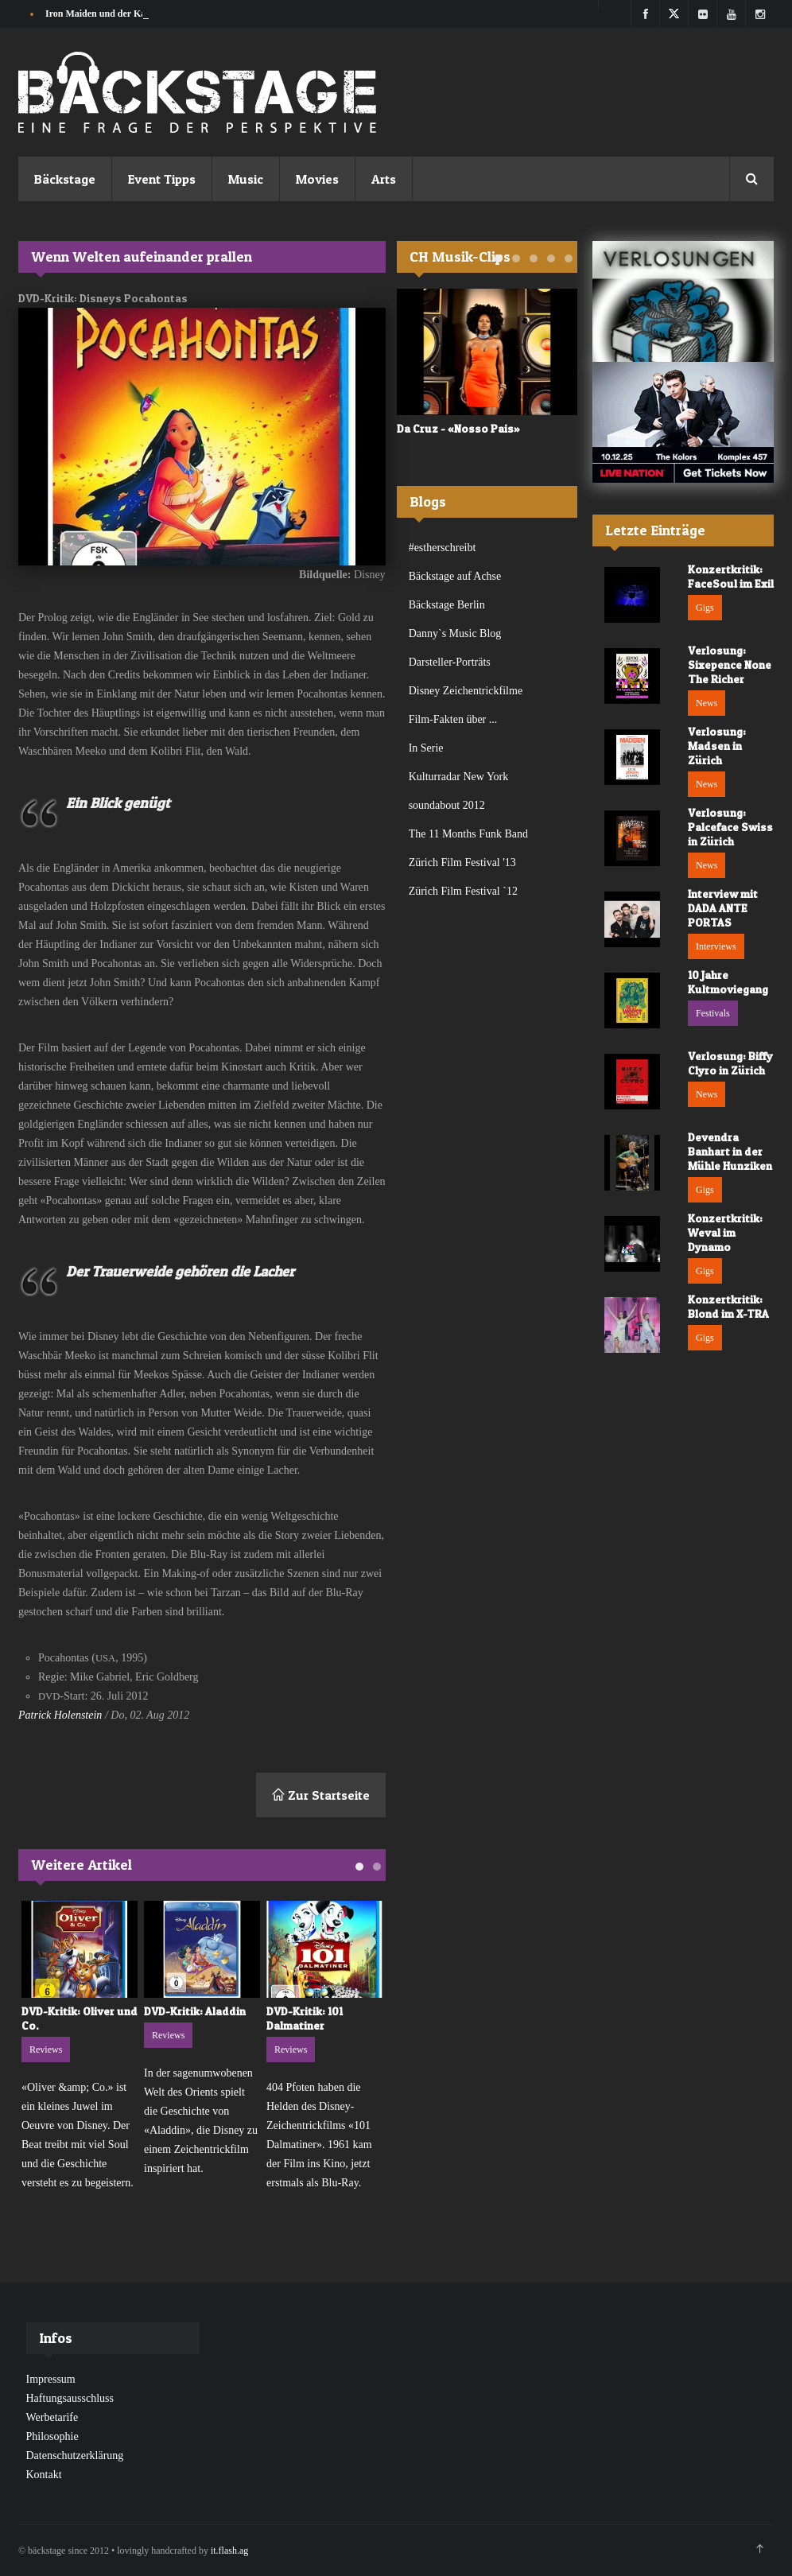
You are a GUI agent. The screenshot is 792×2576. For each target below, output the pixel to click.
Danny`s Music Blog (455, 633)
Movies (317, 179)
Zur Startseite (321, 1795)
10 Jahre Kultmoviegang (728, 982)
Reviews (45, 2049)
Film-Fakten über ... (453, 719)
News (706, 703)
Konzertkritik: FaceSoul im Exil (731, 576)
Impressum (51, 2379)
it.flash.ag (229, 2550)
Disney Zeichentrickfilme (465, 691)
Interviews (716, 946)
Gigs (705, 607)
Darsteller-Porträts (450, 662)
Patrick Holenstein (60, 1715)
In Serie (426, 748)
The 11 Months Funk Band (468, 834)
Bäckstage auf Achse (455, 576)
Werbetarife (52, 2417)
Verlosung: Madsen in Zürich (717, 746)
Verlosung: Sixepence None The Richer (729, 664)
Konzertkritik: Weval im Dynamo (725, 1232)
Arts (383, 179)
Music (245, 179)
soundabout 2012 (447, 805)
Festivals (713, 1013)
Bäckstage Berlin (447, 605)
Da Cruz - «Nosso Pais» (458, 428)
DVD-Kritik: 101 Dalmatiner (304, 2018)
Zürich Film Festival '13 (462, 862)
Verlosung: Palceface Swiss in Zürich (730, 827)
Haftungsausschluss (70, 2398)
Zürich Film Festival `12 (463, 891)
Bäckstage (64, 179)
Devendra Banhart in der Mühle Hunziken (730, 1151)
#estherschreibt (442, 548)
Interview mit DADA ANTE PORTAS (723, 908)
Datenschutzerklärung (75, 2455)
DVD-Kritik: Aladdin (195, 2011)
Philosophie (52, 2436)
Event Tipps (162, 179)
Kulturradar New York (459, 777)
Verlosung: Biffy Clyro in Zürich (730, 1063)
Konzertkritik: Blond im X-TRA (728, 1306)
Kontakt (44, 2475)
